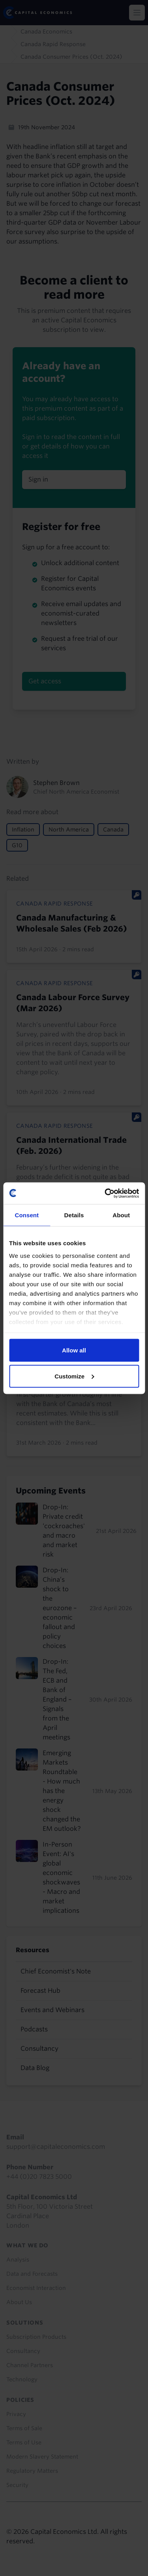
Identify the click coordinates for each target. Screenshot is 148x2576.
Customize (74, 1376)
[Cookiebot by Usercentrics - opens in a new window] (105, 1193)
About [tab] (121, 1215)
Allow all (74, 1350)
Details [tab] (74, 1215)
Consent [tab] (27, 1215)
